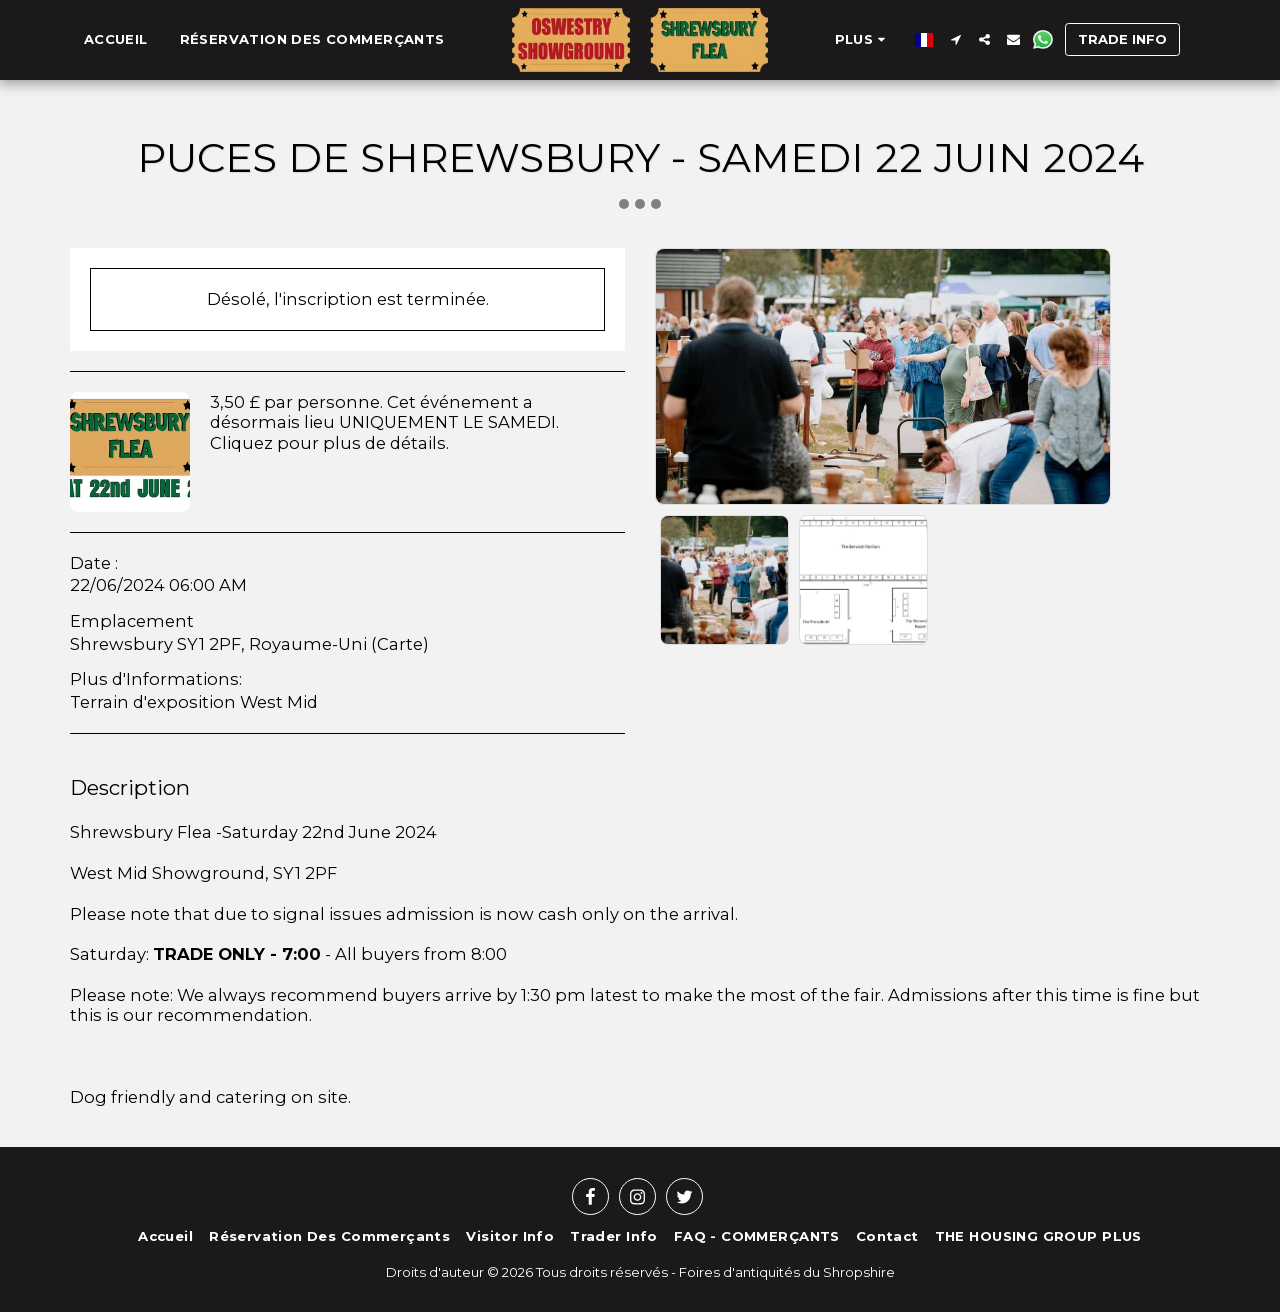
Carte (400, 644)
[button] (947, 39)
